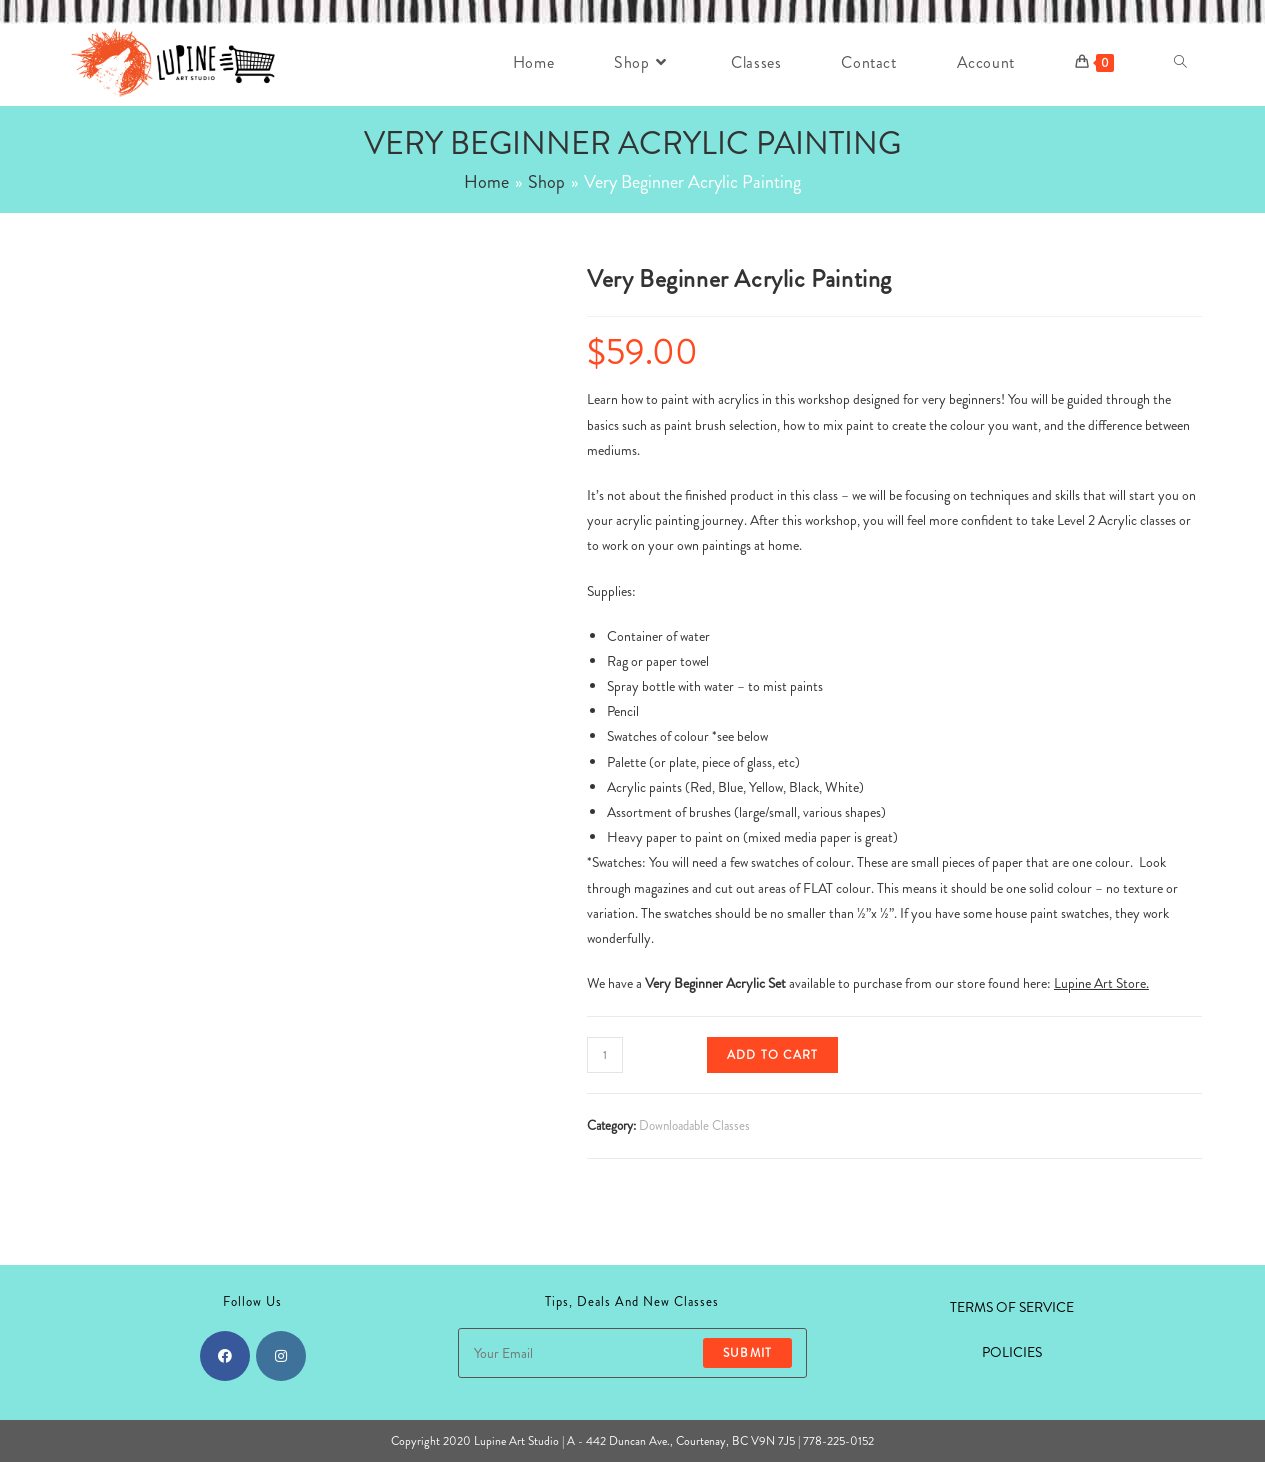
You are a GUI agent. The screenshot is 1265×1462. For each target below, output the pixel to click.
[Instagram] (281, 1356)
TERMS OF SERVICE (1012, 1307)
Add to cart (772, 1055)
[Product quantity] (605, 1055)
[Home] (486, 182)
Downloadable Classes (694, 1125)
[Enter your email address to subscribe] (632, 1353)
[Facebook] (225, 1356)
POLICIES (1012, 1352)
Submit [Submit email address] (747, 1353)
